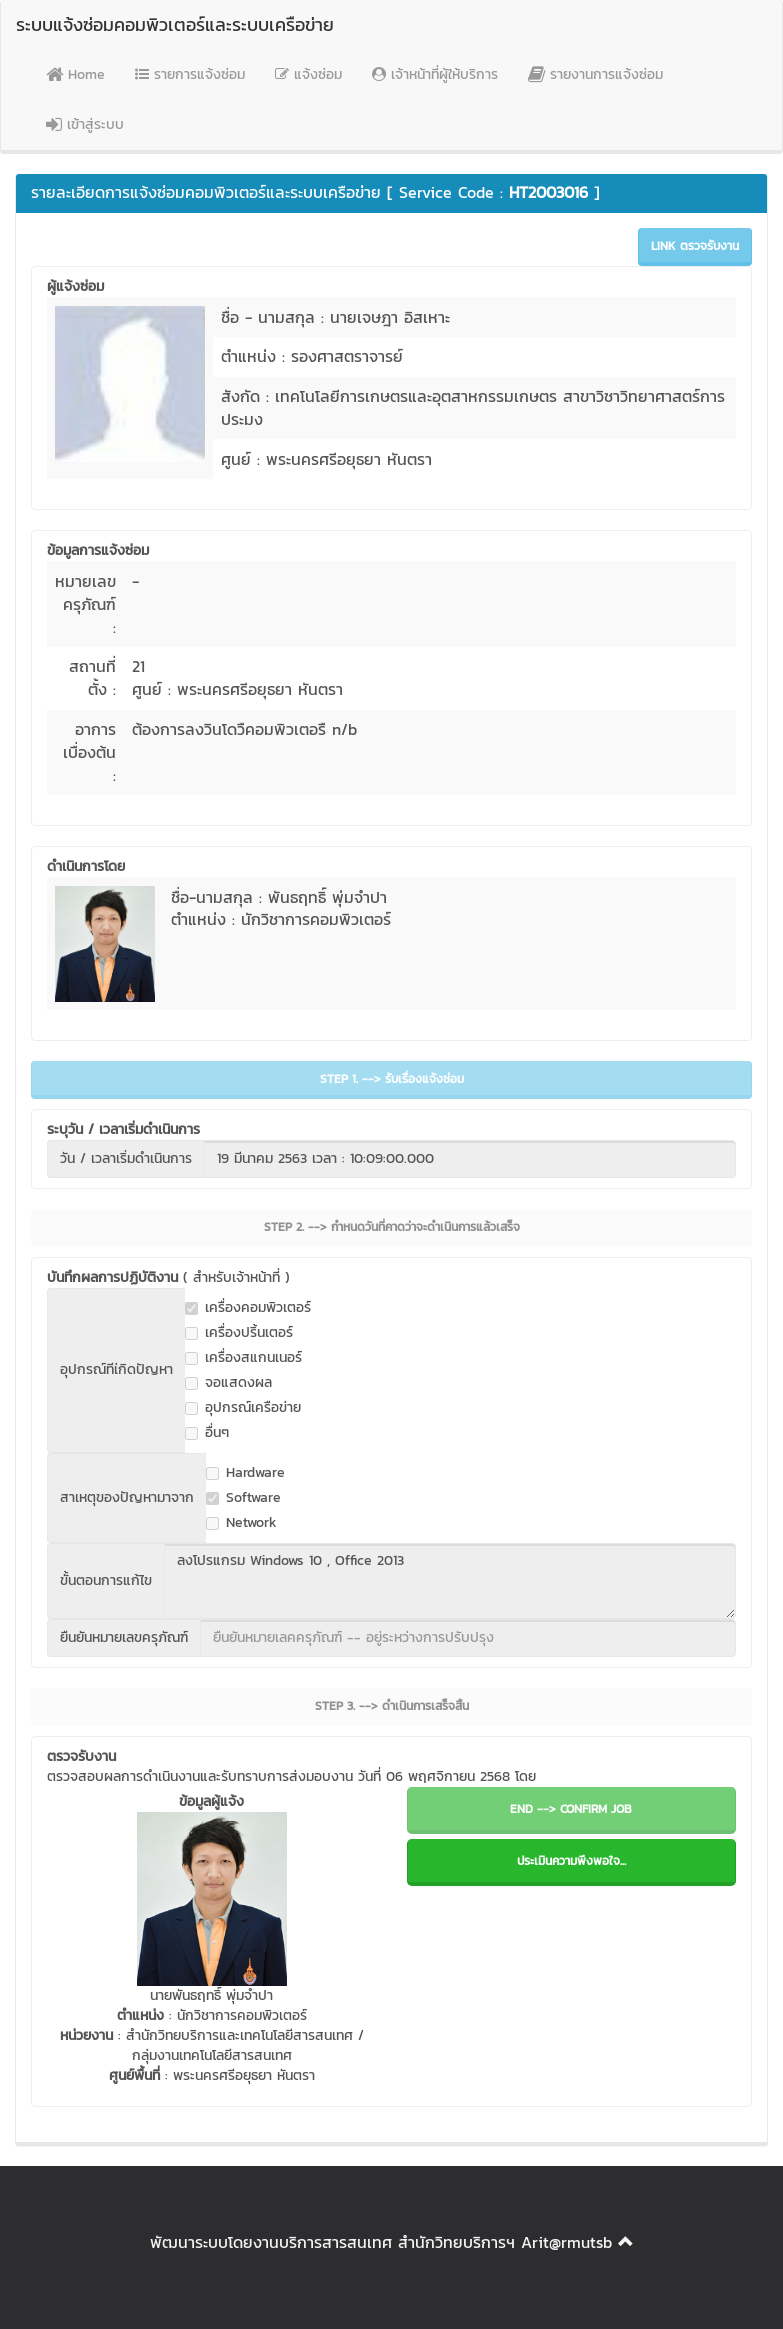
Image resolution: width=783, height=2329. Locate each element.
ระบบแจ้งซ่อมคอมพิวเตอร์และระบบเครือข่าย (175, 24)
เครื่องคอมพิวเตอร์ (248, 1308)
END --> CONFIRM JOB (571, 1809)
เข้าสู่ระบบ (85, 124)
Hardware (245, 1473)
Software (243, 1498)
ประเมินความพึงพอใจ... (571, 1861)
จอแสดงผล (228, 1383)
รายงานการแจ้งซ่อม (595, 74)
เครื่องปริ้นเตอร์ (239, 1333)
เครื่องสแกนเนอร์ (243, 1358)
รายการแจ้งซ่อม (190, 74)
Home (75, 74)
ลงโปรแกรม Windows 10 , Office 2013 (450, 1581)
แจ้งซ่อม (308, 74)
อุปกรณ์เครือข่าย (243, 1408)
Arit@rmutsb (566, 2242)
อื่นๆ (207, 1433)
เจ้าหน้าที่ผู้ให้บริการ (435, 74)
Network (241, 1523)
